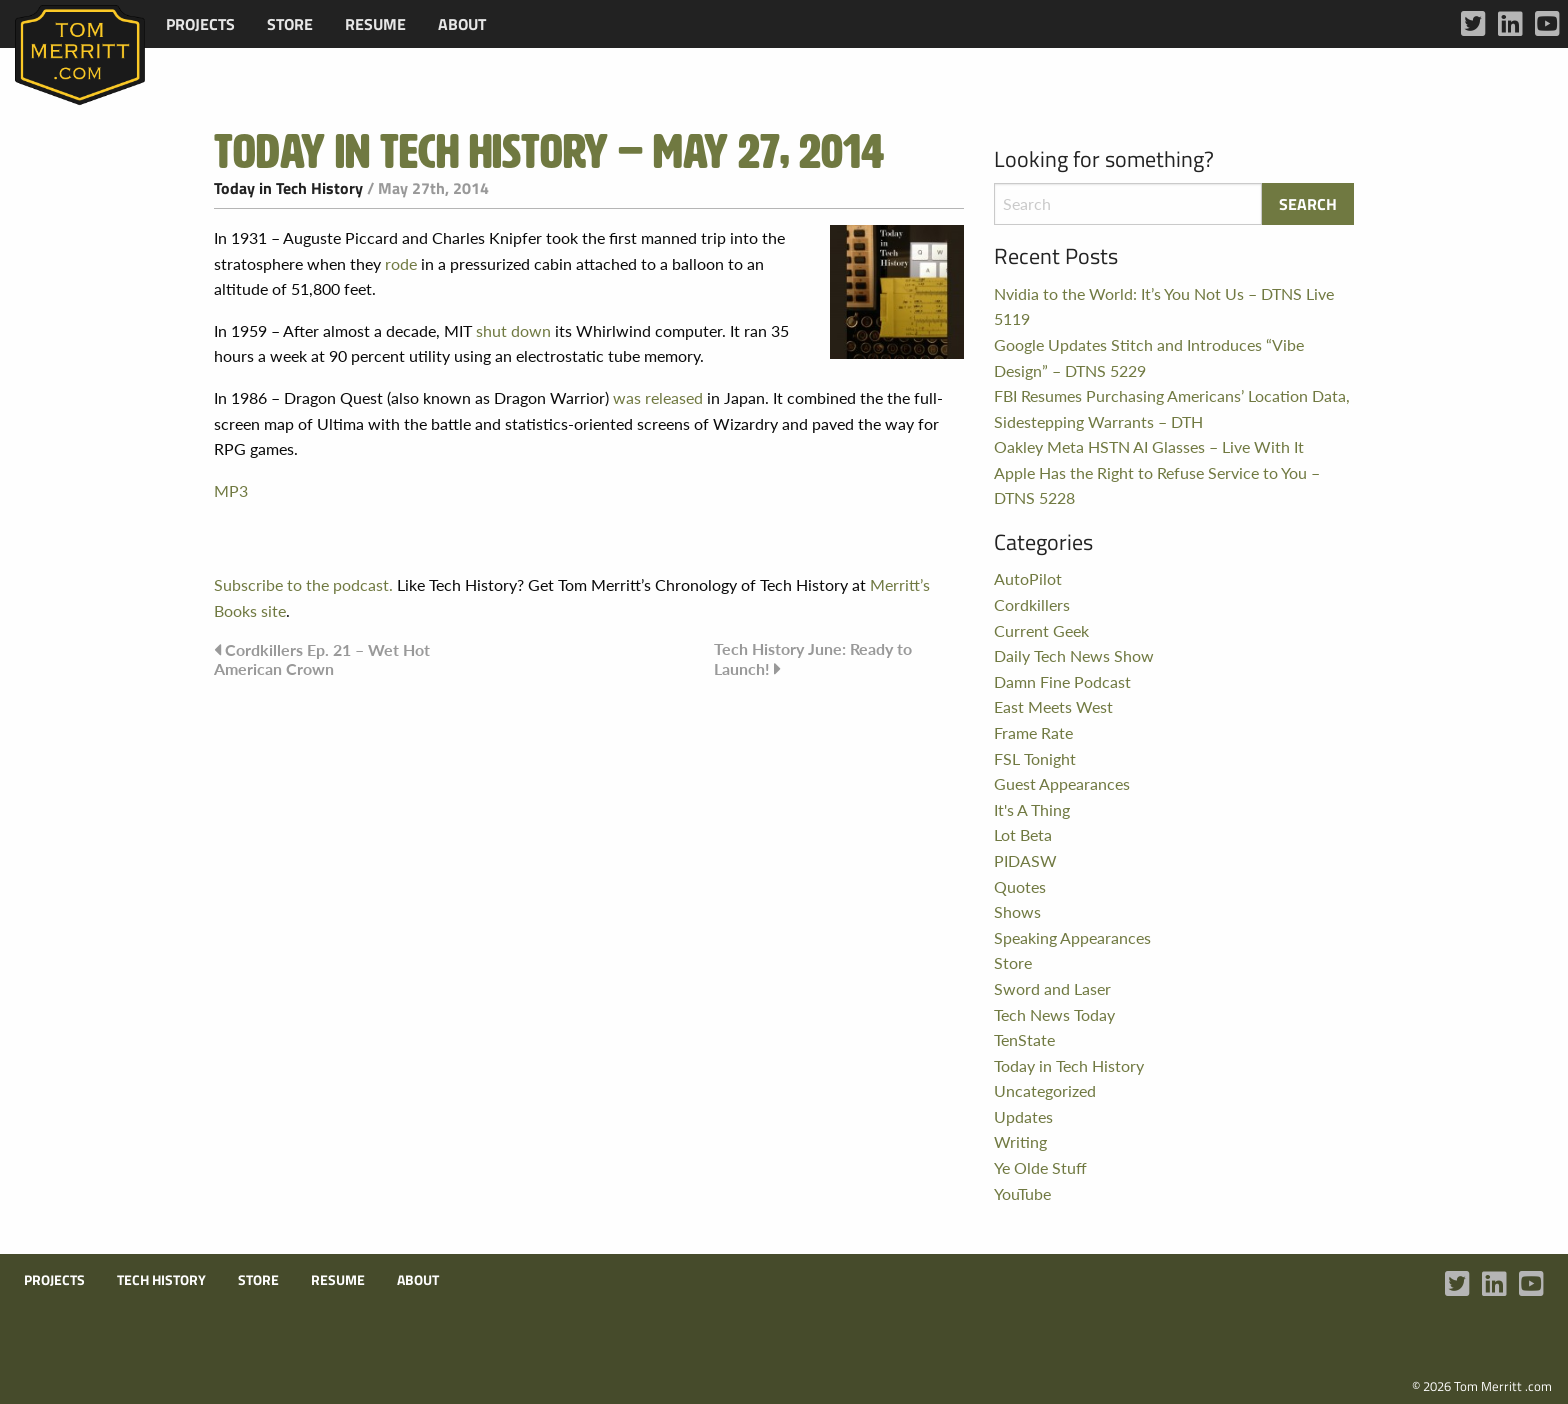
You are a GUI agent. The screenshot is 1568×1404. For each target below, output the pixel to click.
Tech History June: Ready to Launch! (813, 658)
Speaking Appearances (1072, 937)
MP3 (231, 490)
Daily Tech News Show (1074, 655)
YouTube (1022, 1193)
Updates (1023, 1116)
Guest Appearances (1062, 783)
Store (290, 24)
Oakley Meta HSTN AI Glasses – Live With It (1149, 446)
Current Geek (1041, 630)
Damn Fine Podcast (1062, 681)
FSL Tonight (1035, 758)
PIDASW (1025, 860)
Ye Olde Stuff (1040, 1167)
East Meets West (1053, 706)
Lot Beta (1023, 834)
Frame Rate (1033, 732)
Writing (1020, 1141)
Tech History (161, 1280)
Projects (200, 24)
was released (658, 397)
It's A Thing (1032, 809)
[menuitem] (200, 24)
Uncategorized (1045, 1090)
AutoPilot (1028, 578)
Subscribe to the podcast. (303, 584)
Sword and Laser (1052, 988)
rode (401, 263)
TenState (1024, 1039)
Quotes (1020, 886)
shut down (513, 330)
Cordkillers (1032, 604)
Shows (1017, 911)
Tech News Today (1054, 1014)
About (462, 24)
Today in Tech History (288, 188)
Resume (375, 24)
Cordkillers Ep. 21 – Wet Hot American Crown (322, 659)
